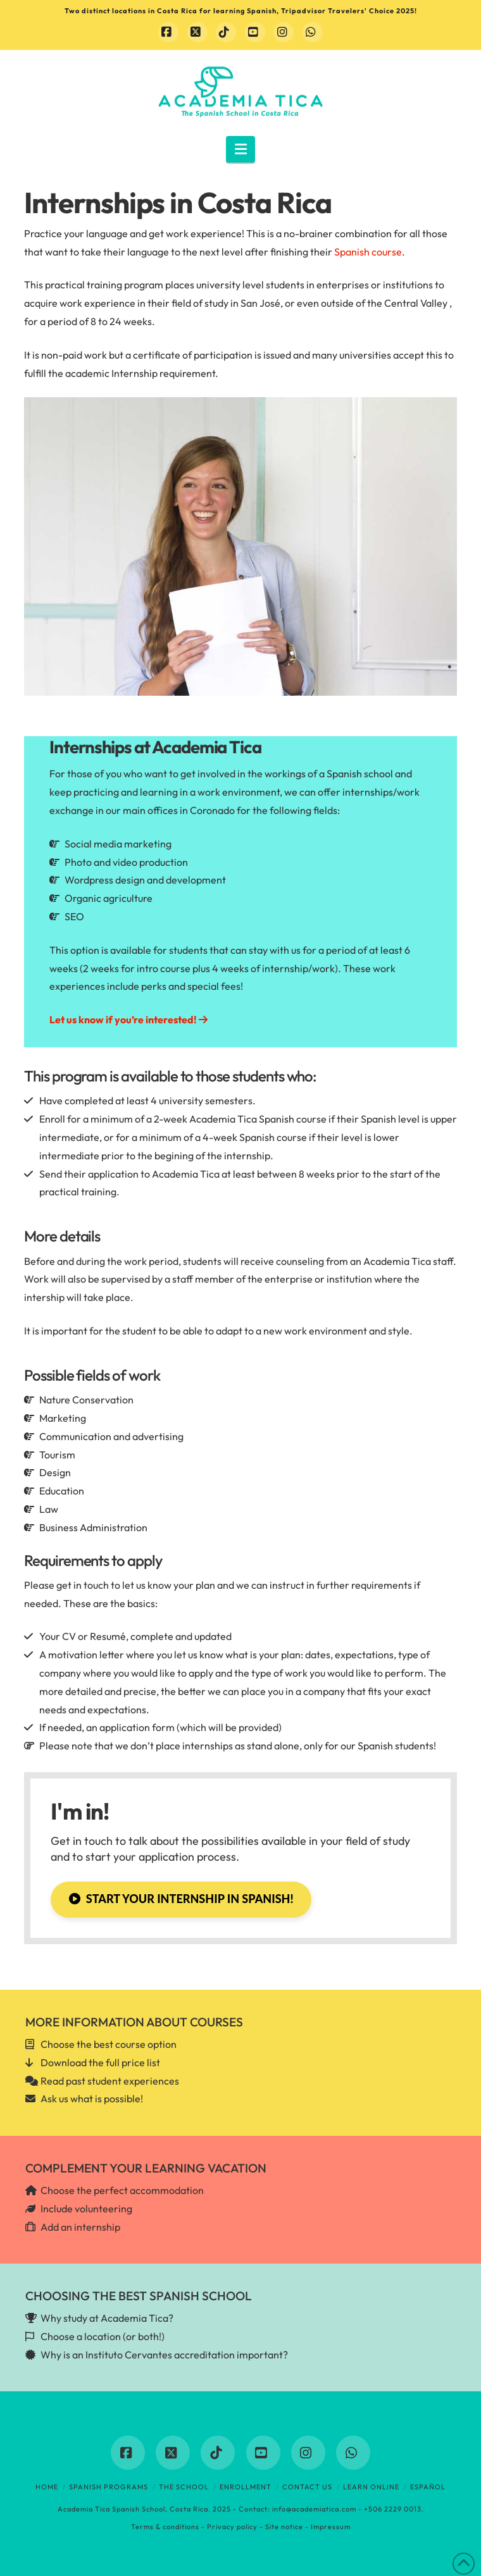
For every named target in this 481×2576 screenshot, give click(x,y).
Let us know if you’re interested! (128, 1019)
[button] (241, 149)
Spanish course (368, 251)
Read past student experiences (110, 2080)
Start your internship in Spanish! (181, 1899)
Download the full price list (100, 2062)
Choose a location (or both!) (103, 2336)
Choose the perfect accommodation (122, 2190)
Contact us (307, 2486)
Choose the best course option (109, 2044)
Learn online (371, 2486)
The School (184, 2486)
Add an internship (80, 2227)
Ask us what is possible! (92, 2098)
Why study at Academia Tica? (107, 2318)
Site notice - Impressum (308, 2526)
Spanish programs (108, 2486)
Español (428, 2486)
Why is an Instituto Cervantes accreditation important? (164, 2354)
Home (46, 2486)
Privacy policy (232, 2526)
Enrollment (246, 2486)
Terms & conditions (165, 2526)
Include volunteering (86, 2208)
